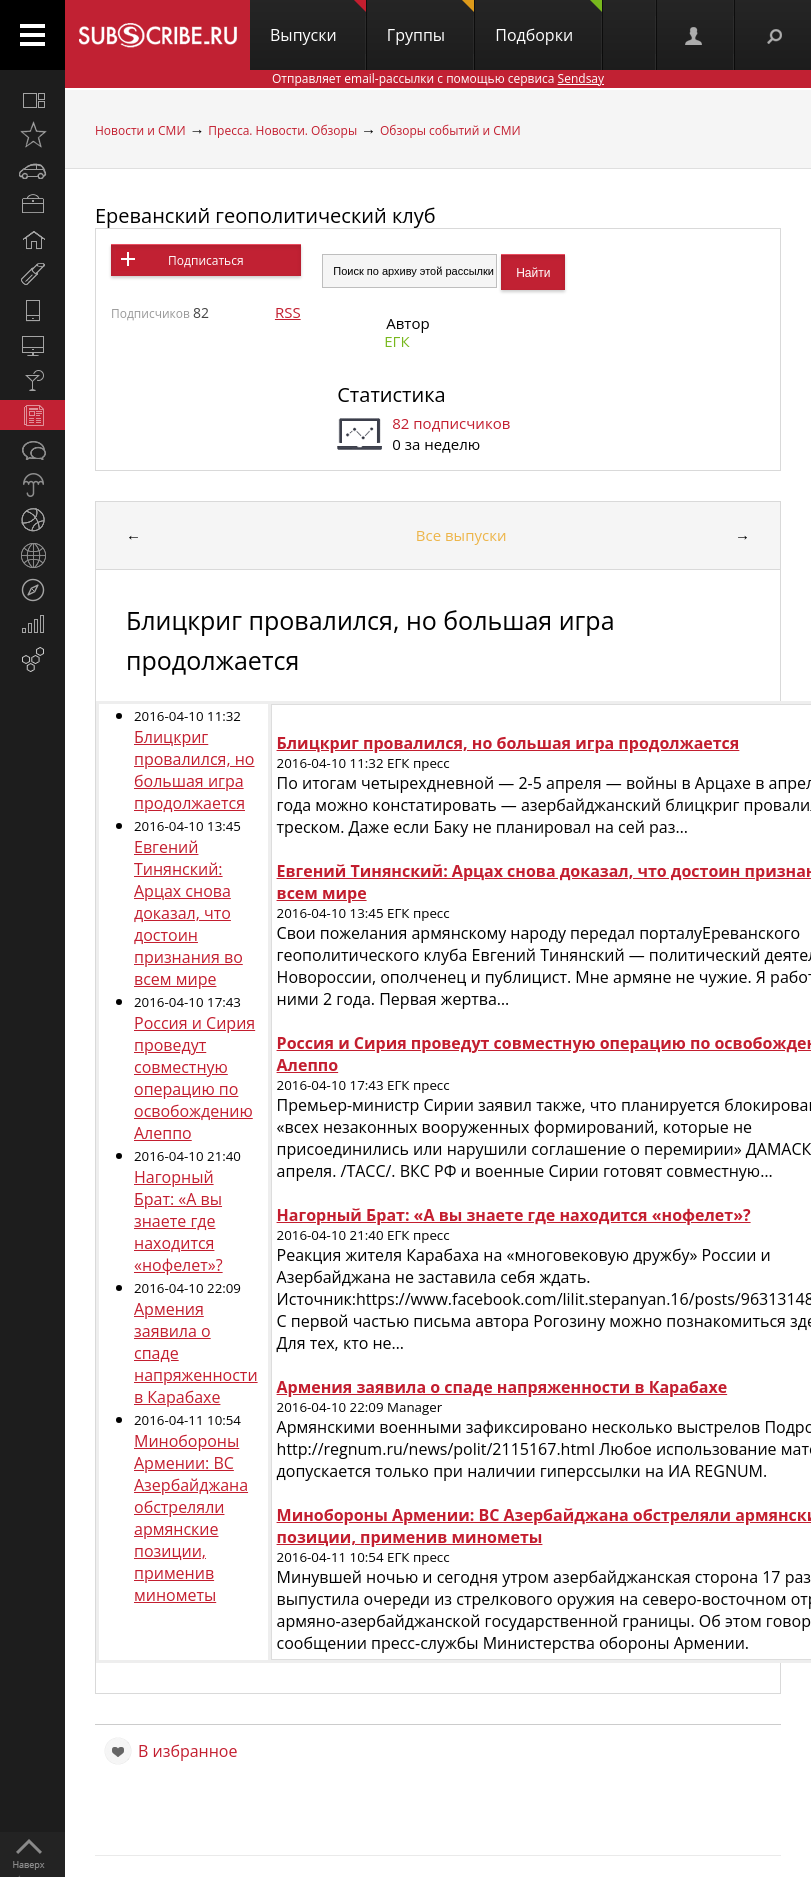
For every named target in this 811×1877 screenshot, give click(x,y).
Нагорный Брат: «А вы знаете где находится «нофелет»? (178, 1221)
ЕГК (396, 341)
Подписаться (205, 260)
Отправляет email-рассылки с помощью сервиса (438, 78)
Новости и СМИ (140, 130)
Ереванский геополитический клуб (265, 215)
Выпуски (318, 23)
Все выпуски (461, 535)
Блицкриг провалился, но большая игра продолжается (194, 770)
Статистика (391, 394)
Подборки (548, 23)
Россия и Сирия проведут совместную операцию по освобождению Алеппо (194, 1078)
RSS (288, 312)
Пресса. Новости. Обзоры (282, 130)
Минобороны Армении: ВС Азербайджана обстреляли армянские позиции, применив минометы (191, 1518)
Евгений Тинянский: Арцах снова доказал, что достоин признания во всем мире (188, 913)
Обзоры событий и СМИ (450, 130)
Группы (430, 23)
